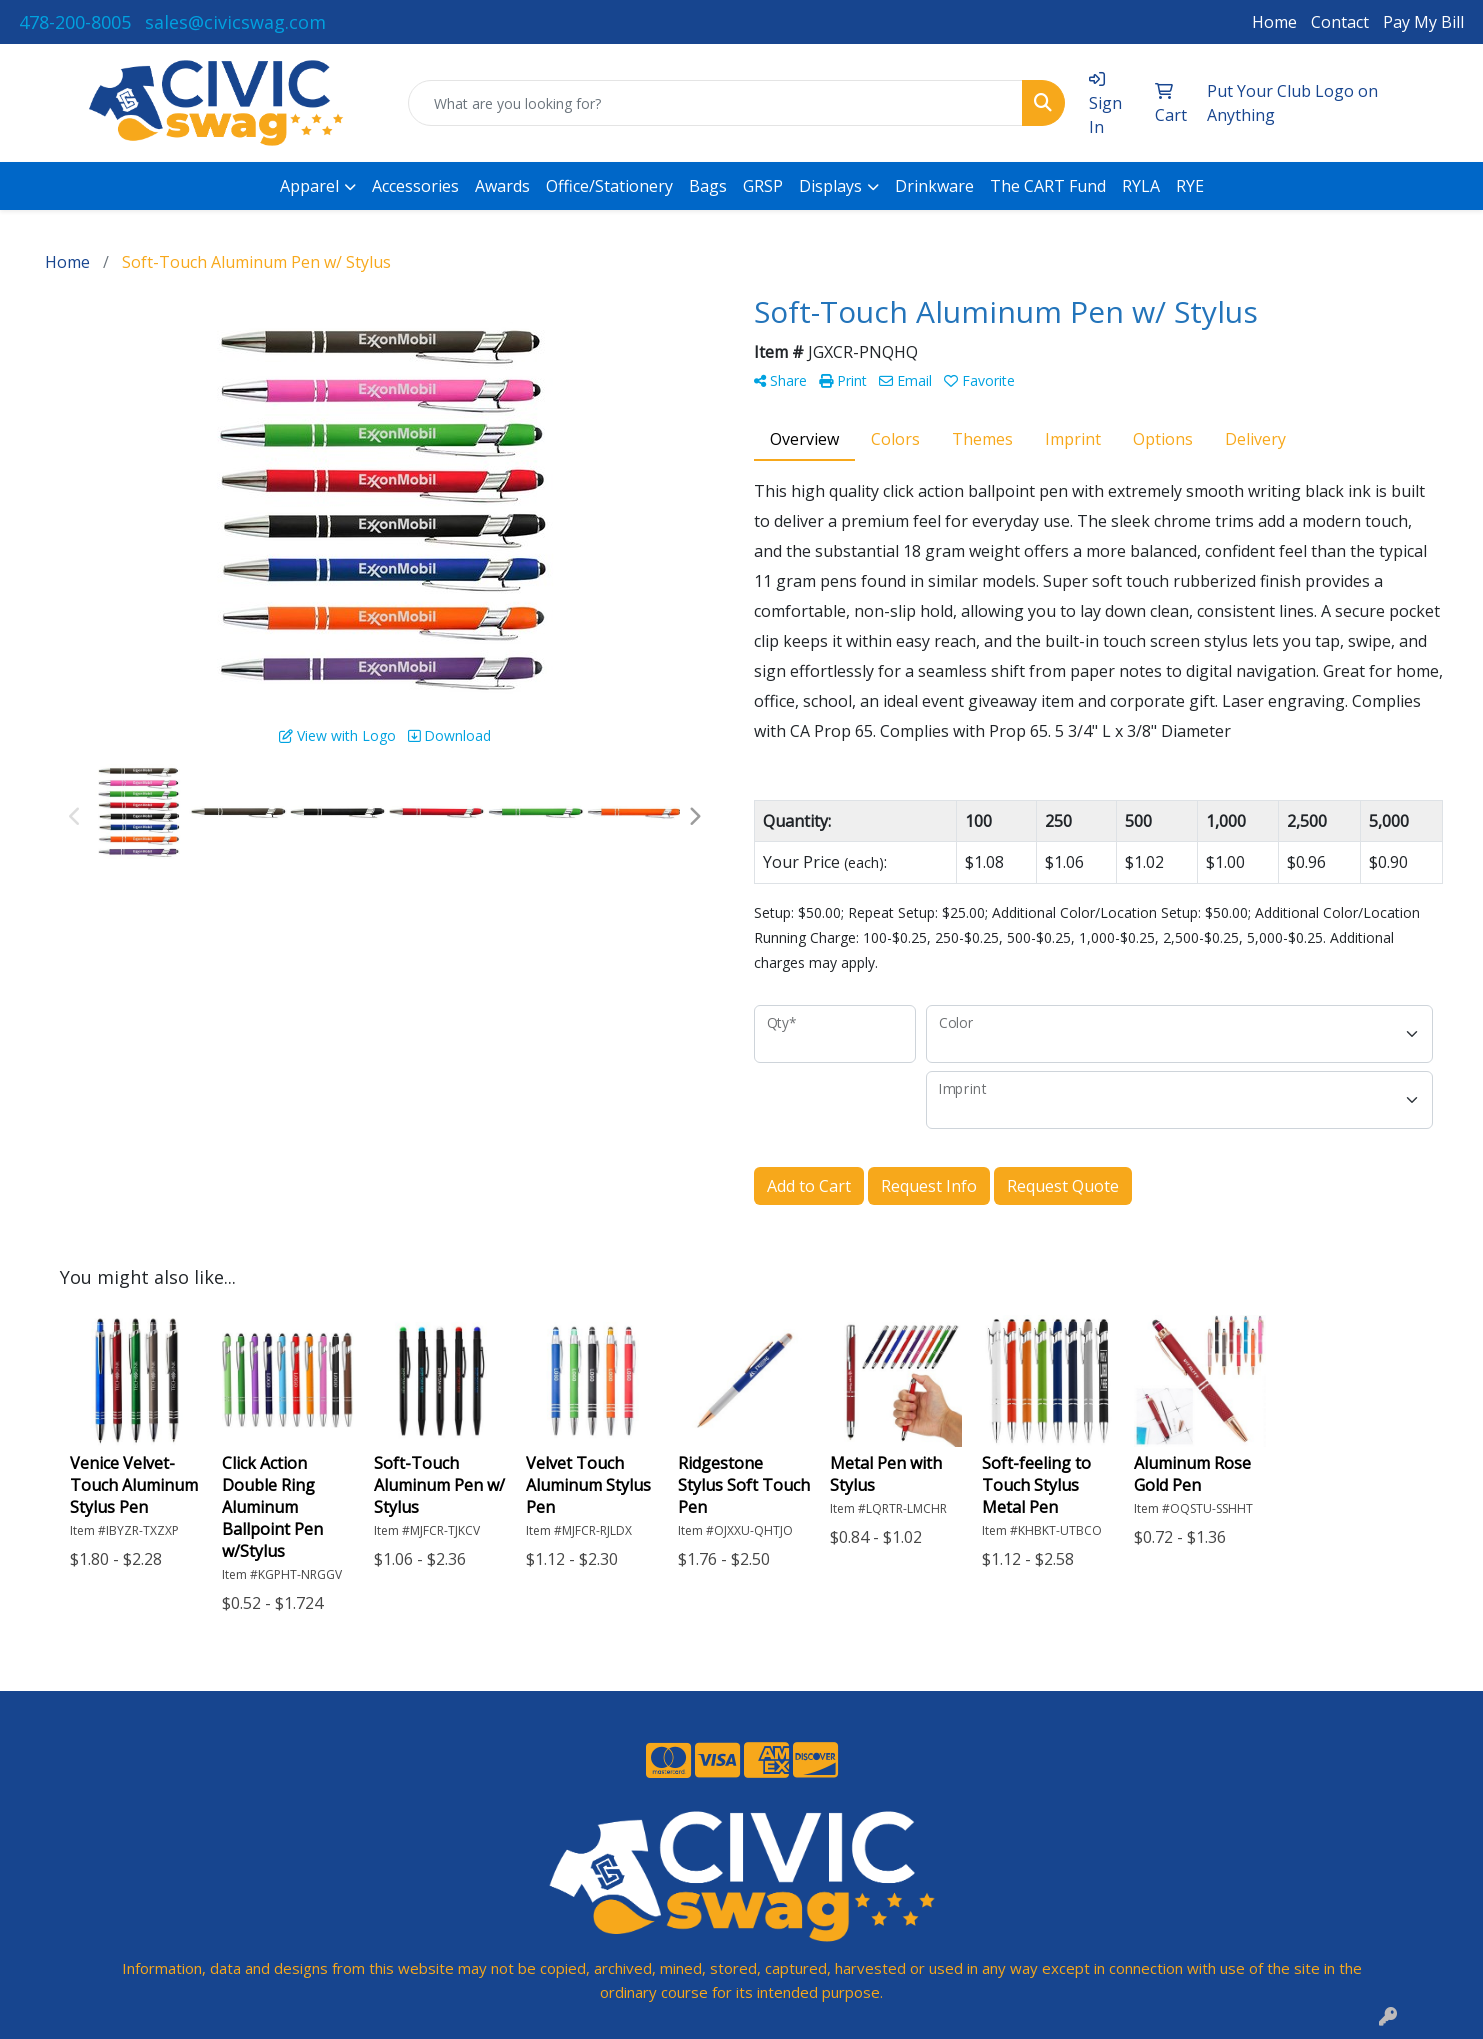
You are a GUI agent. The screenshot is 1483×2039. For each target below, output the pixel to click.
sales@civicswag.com (235, 22)
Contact (1340, 22)
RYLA (1141, 186)
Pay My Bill (1423, 22)
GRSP (763, 186)
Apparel (309, 186)
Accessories (415, 186)
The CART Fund (1048, 186)
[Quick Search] (715, 103)
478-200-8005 (75, 22)
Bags (708, 186)
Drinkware (934, 186)
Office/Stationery (609, 186)
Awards (502, 186)
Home (1274, 22)
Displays (830, 186)
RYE (1190, 186)
